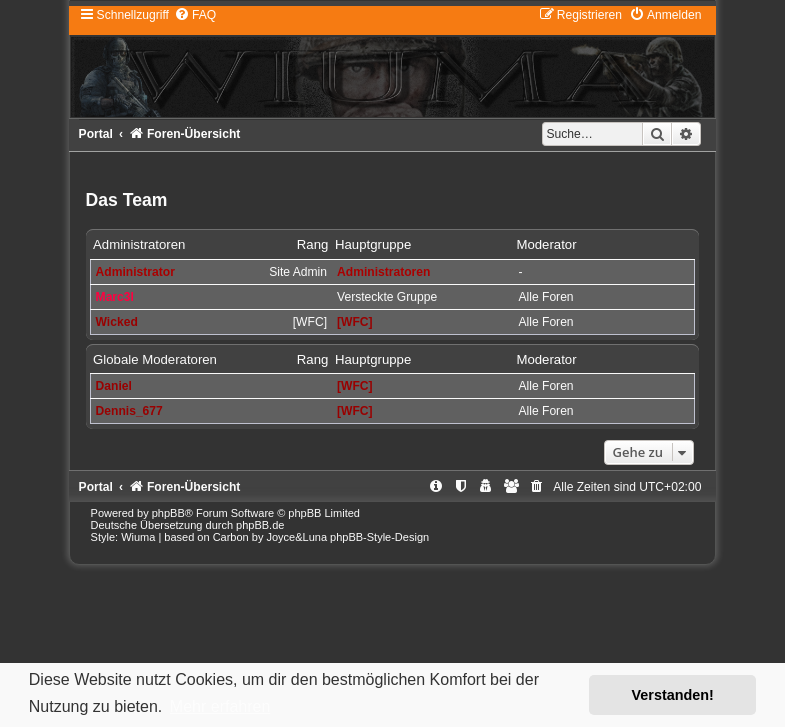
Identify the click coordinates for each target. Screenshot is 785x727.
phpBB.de (260, 525)
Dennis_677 (129, 411)
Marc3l (115, 297)
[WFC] (355, 322)
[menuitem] (195, 15)
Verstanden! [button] (673, 695)
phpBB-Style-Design (379, 537)
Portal (96, 134)
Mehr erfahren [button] (220, 706)
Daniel (114, 386)
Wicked (117, 322)
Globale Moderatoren (155, 359)
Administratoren (139, 244)
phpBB (168, 513)
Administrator (135, 272)
